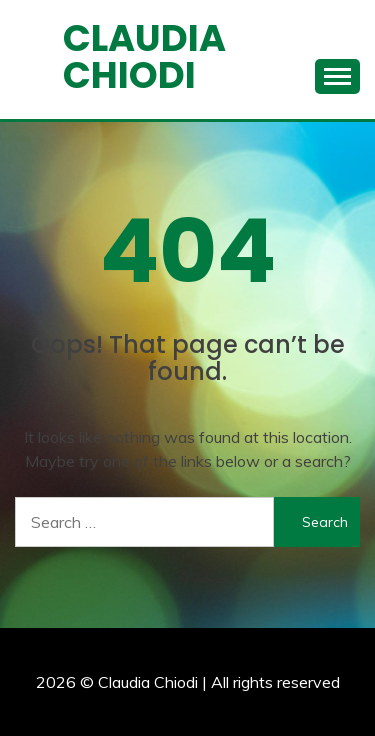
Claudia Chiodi (144, 56)
